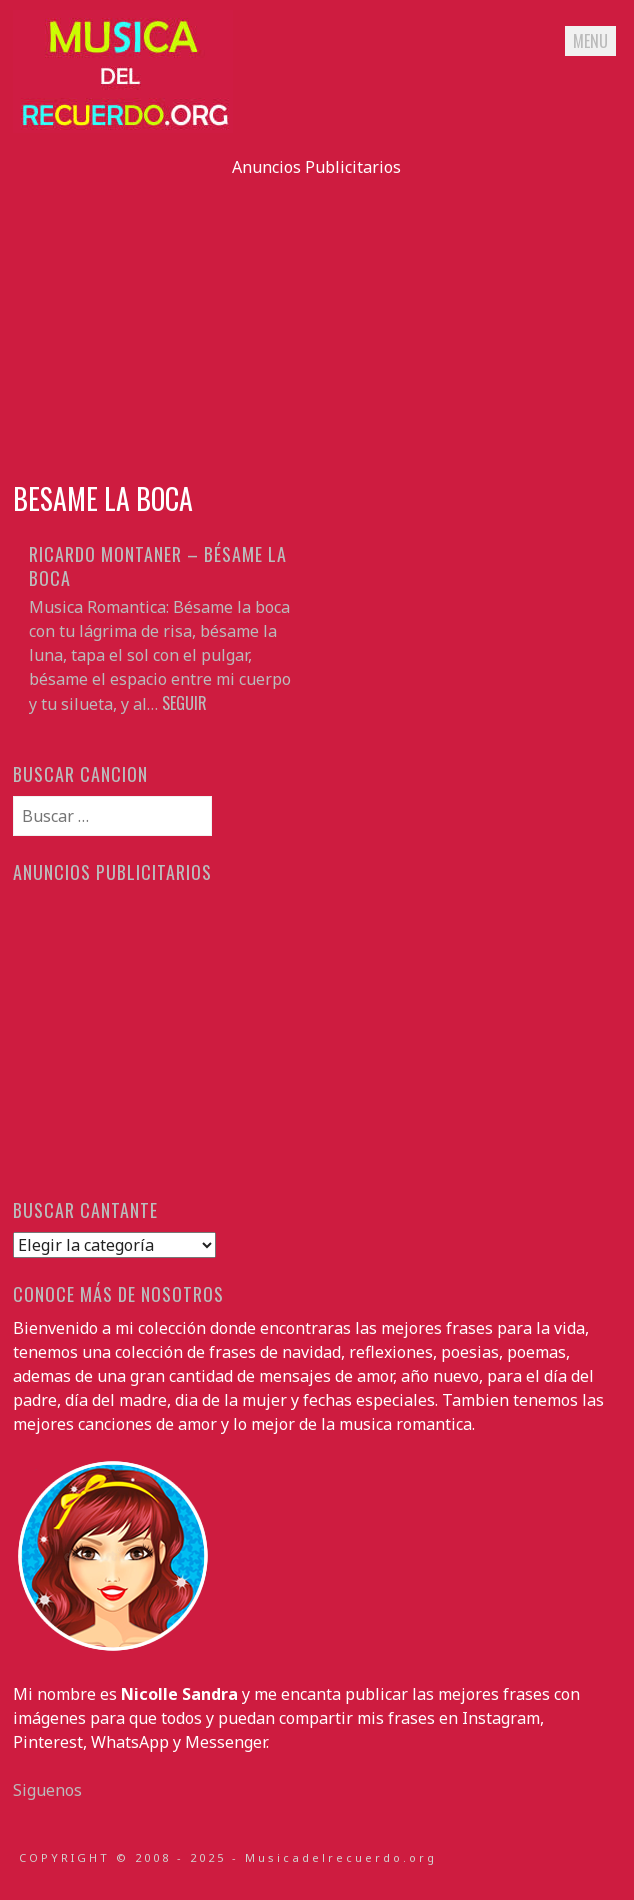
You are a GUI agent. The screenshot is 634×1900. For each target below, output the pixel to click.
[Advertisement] (317, 319)
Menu (590, 41)
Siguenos (47, 1790)
